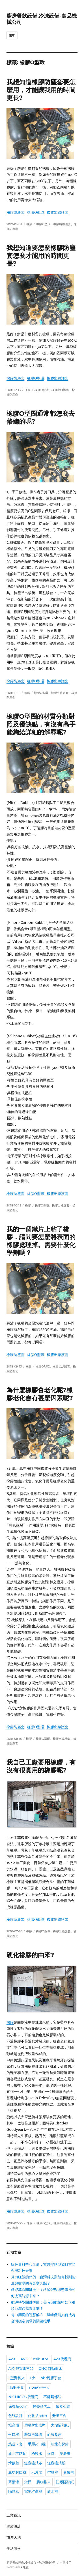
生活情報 (13, 2548)
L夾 (32, 2378)
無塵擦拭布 (33, 2463)
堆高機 (13, 2425)
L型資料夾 (16, 2378)
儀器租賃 (63, 2406)
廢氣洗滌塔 (33, 2435)
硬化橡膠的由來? (30, 1955)
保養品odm (18, 2406)
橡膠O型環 (35, 212)
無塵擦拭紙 (56, 2463)
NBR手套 (16, 2387)
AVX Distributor (34, 2359)
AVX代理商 (62, 2359)
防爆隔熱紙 (65, 2482)
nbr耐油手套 (39, 2387)
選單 (12, 35)
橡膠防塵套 (15, 212)
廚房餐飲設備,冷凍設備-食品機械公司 (31, 2563)
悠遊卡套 (15, 2444)
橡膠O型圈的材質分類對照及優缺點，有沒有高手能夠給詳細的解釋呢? (40, 724)
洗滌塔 (65, 2453)
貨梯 (27, 2482)
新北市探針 (60, 2444)
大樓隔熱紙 (60, 2425)
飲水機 (52, 2491)
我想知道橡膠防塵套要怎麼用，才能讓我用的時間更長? (40, 90)
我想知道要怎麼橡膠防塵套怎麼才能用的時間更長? (40, 255)
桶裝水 (36, 2453)
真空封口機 (17, 2472)
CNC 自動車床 (50, 2368)
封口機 (13, 2435)
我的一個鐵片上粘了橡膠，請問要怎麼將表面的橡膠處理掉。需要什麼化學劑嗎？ (40, 1240)
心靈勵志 (54, 2435)
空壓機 (52, 2472)
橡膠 (29, 224)
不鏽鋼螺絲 (52, 2397)
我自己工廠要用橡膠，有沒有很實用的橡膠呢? (40, 1766)
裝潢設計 (13, 2526)
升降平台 (59, 2416)
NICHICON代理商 (23, 2397)
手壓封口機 (37, 2444)
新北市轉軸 (17, 2453)
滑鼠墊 (13, 2463)
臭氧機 (68, 2472)
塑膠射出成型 (35, 2425)
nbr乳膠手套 (51, 2378)
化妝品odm (37, 2416)
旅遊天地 (13, 2537)
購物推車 (44, 2482)
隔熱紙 (13, 2491)
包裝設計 (15, 2416)
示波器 (36, 2472)
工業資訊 (13, 2515)
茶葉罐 (13, 2482)
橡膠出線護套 (57, 212)
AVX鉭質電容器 (20, 2368)
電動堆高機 (33, 2491)
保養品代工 (42, 2406)
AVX (11, 2359)
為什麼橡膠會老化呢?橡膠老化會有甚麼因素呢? (39, 1394)
